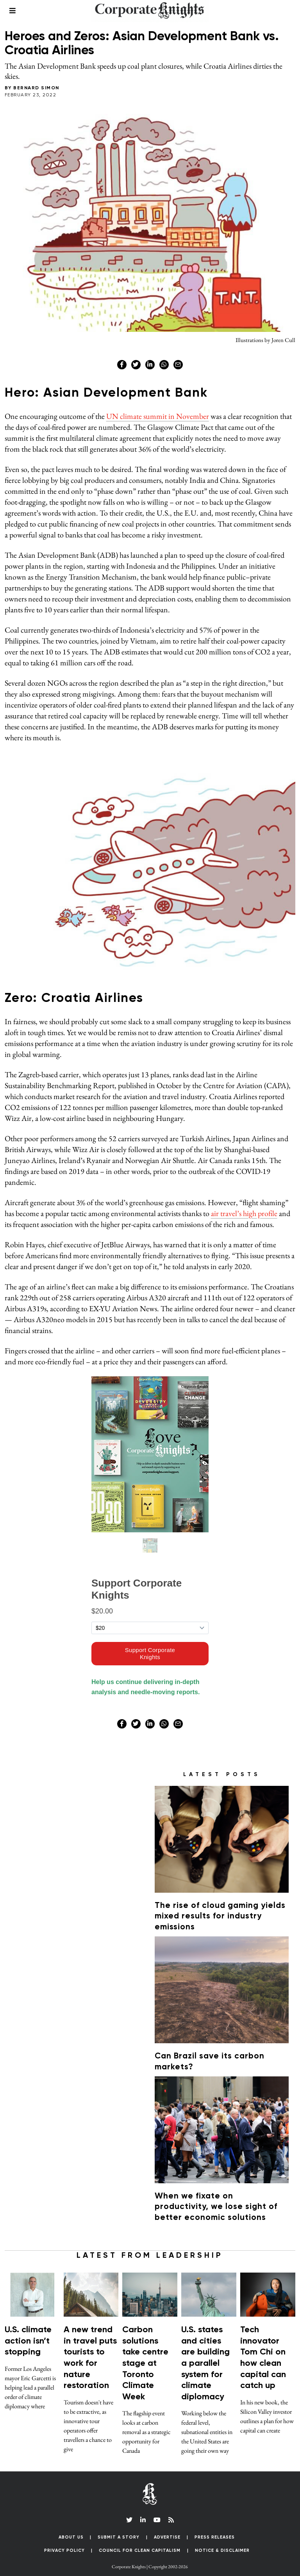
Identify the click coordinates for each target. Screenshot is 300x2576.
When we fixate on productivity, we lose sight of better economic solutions (211, 2197)
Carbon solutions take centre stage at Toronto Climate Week (145, 2354)
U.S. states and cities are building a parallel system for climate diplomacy (205, 2354)
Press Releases (215, 2527)
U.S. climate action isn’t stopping (28, 2331)
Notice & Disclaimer (222, 2541)
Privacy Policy (64, 2541)
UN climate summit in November (157, 416)
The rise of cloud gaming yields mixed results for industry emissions (215, 1907)
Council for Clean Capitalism (139, 2541)
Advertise (167, 2527)
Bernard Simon (36, 88)
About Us (71, 2527)
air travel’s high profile (244, 1213)
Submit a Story (118, 2527)
